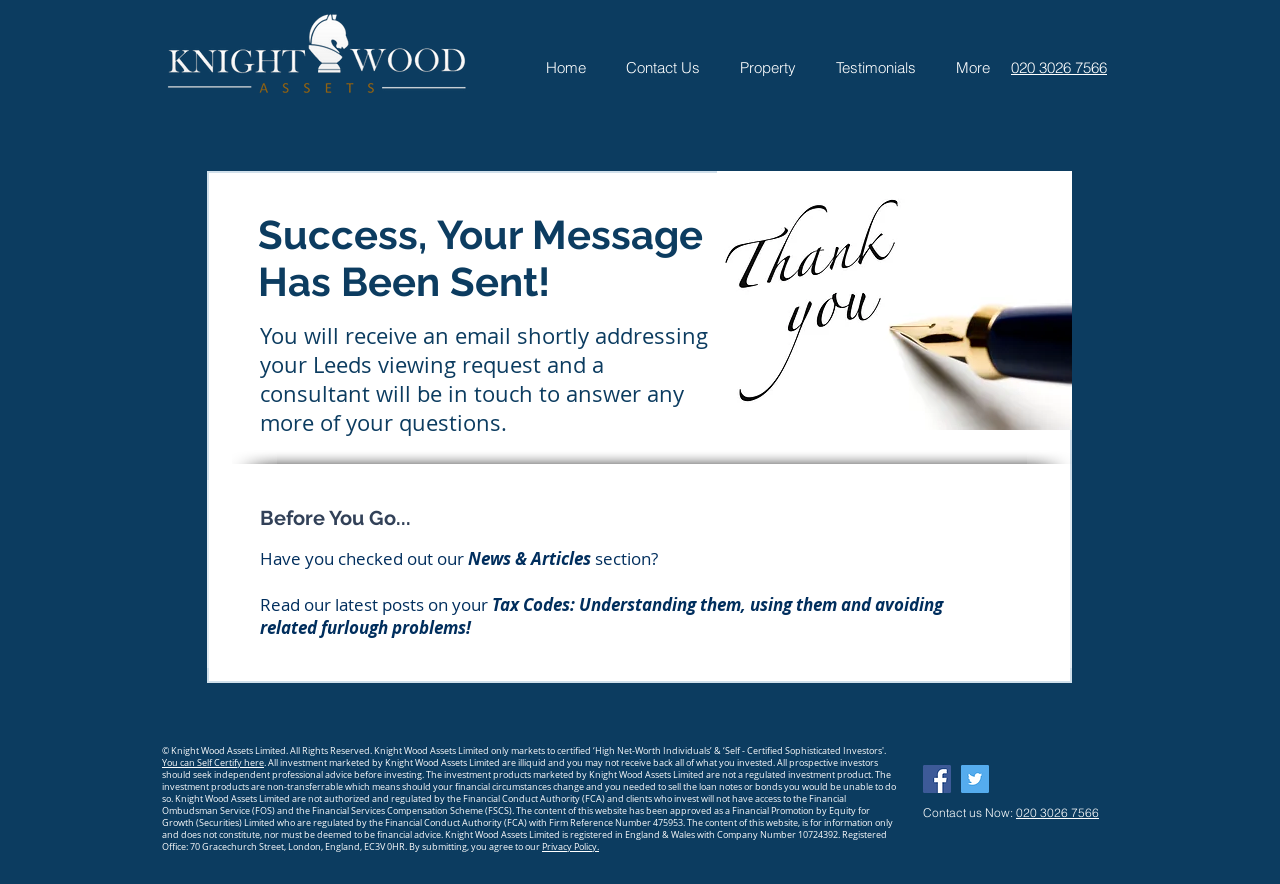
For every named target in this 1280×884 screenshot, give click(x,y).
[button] (768, 67)
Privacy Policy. (570, 847)
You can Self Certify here (213, 763)
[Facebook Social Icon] (937, 779)
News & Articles (529, 558)
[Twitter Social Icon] (975, 779)
